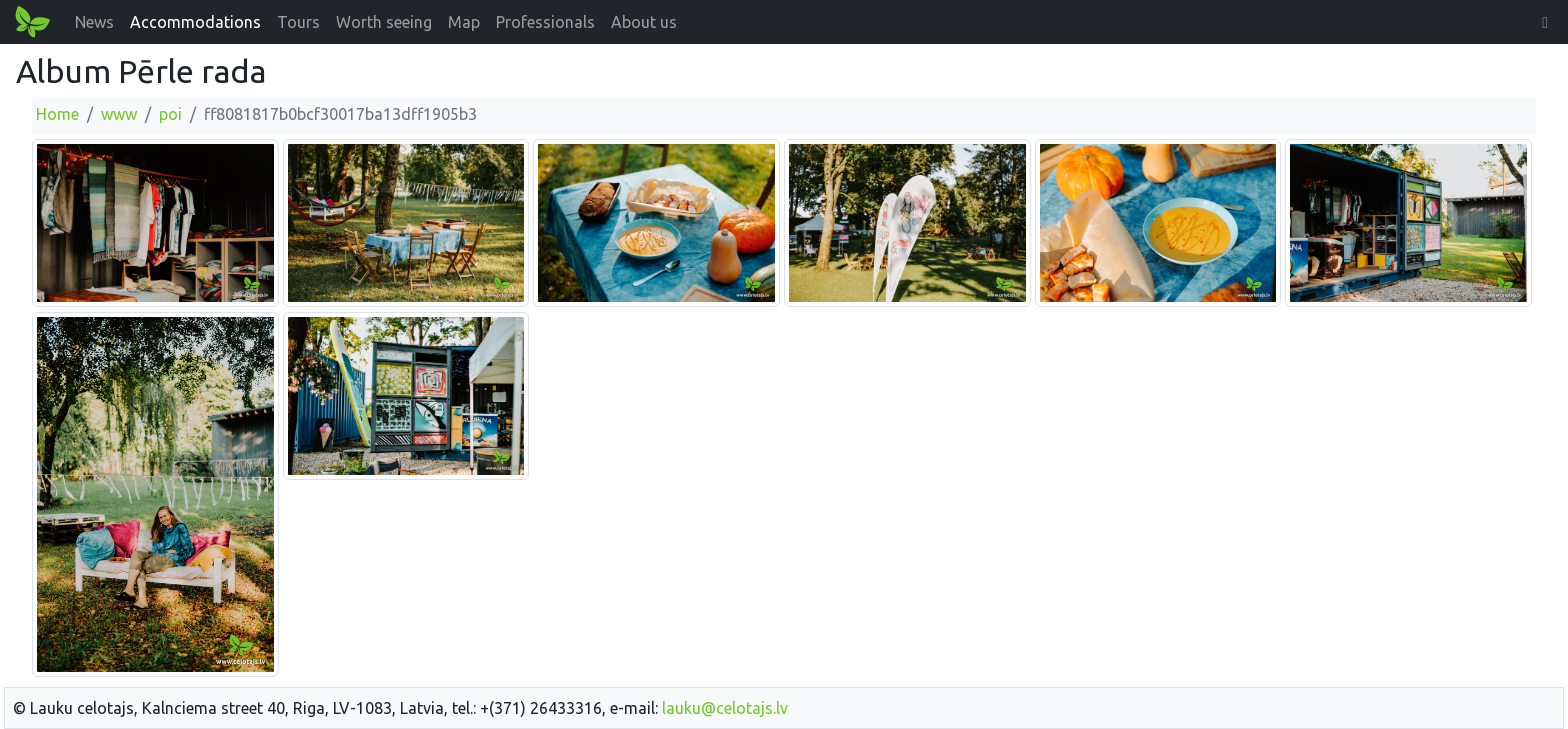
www (119, 114)
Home (57, 114)
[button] (1545, 22)
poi (170, 114)
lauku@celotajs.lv (725, 708)
